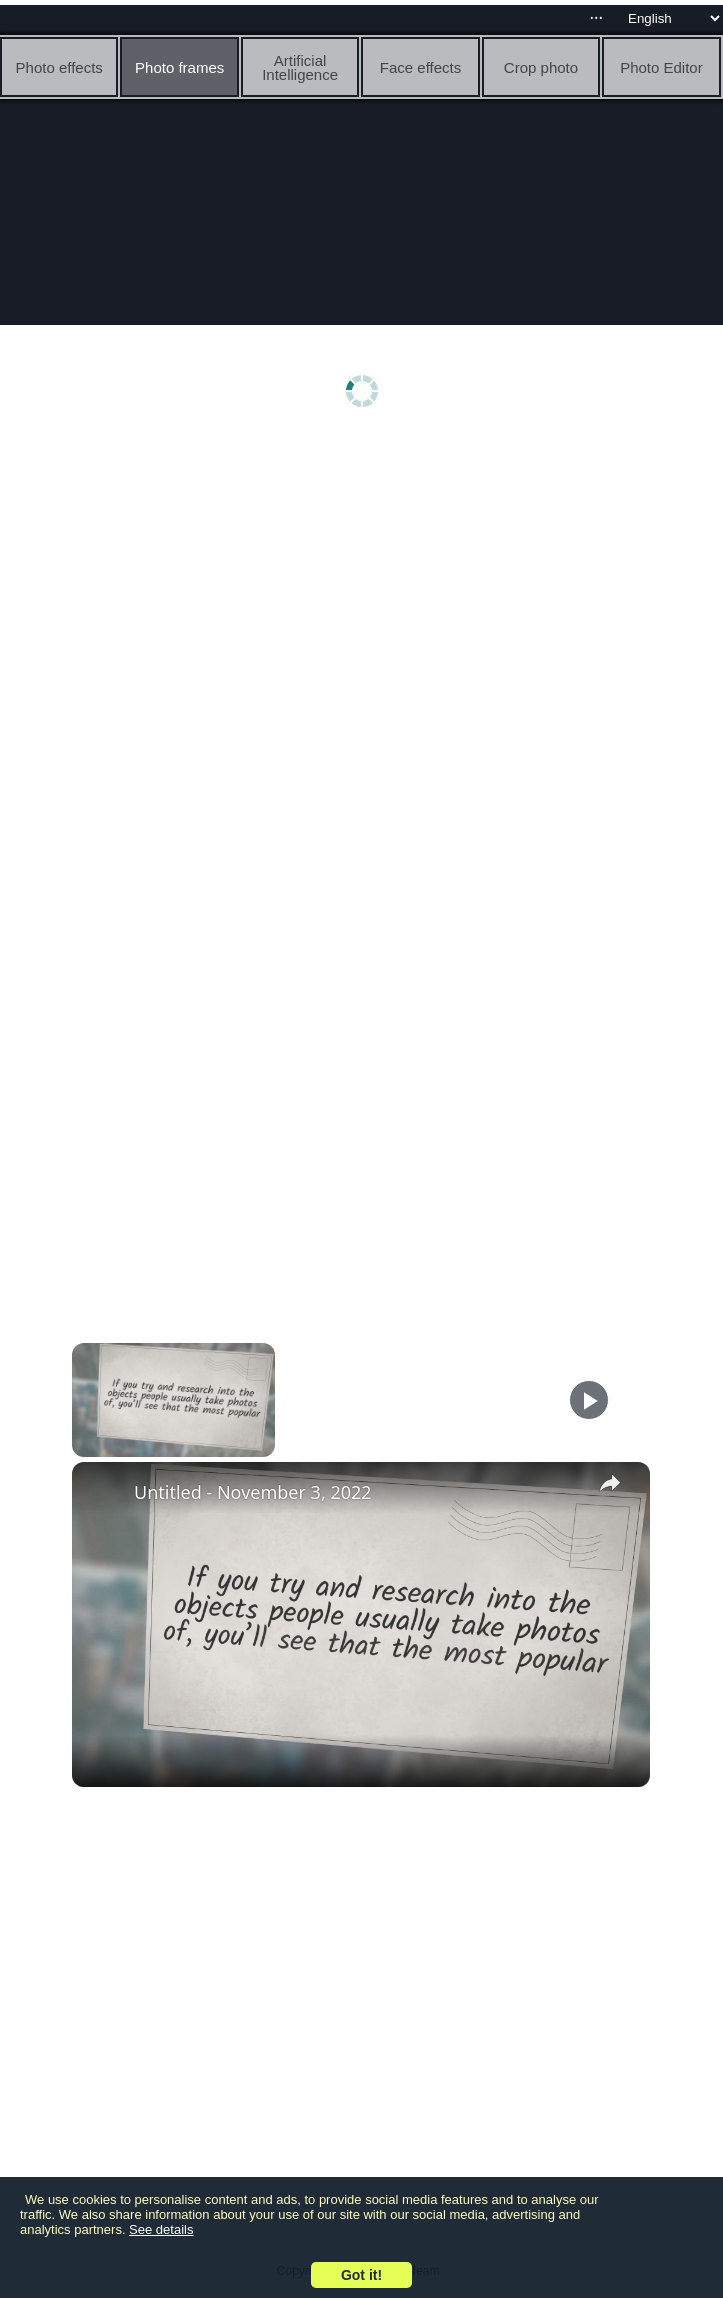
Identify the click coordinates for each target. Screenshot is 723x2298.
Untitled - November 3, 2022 (253, 1492)
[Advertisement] (361, 597)
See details (161, 2229)
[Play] (589, 1400)
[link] (104, 1494)
